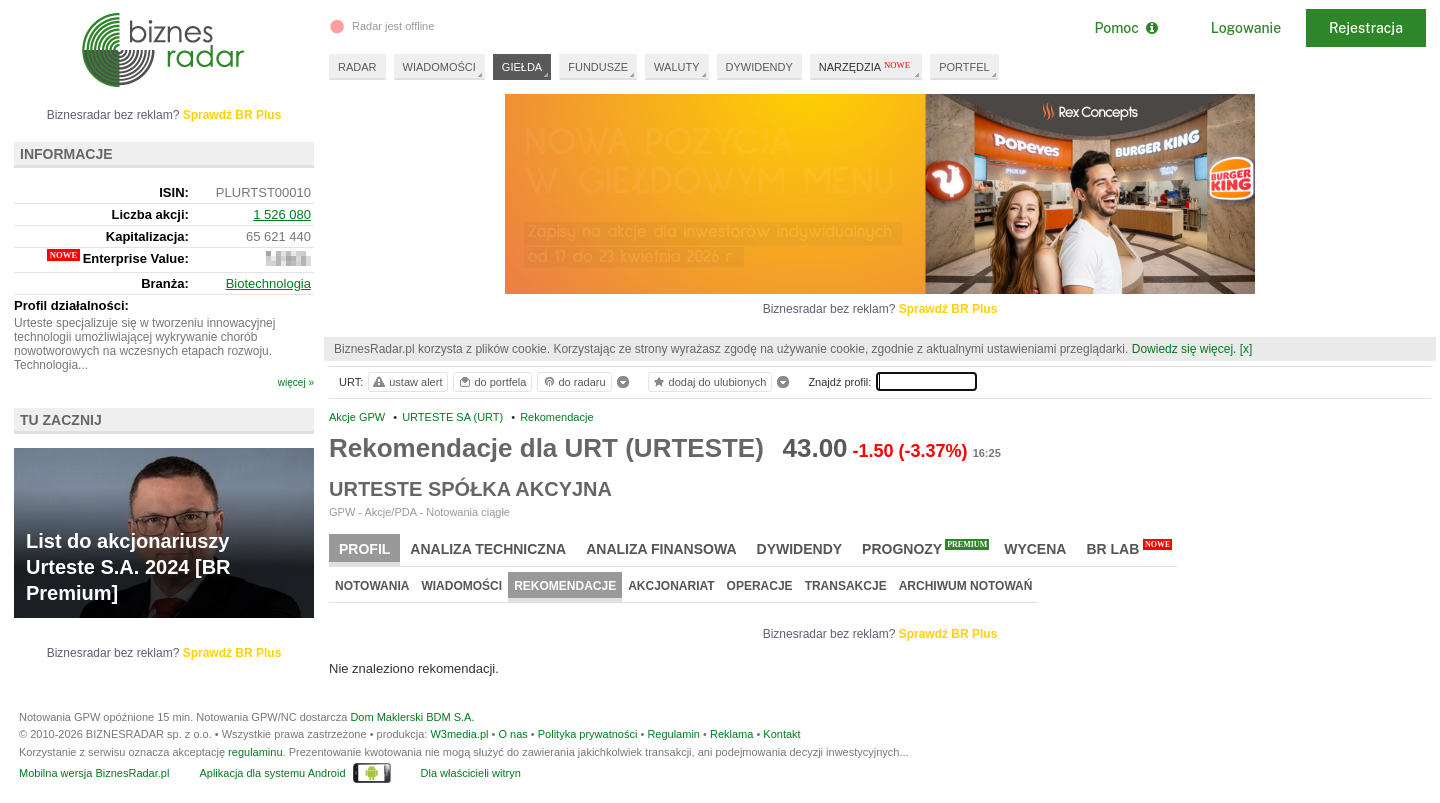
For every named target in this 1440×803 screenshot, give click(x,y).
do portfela (492, 382)
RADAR (357, 67)
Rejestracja (1366, 28)
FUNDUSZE (598, 67)
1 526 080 (282, 214)
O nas (512, 734)
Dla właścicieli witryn (471, 773)
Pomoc (1125, 28)
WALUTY (676, 67)
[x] (1246, 349)
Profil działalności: (71, 305)
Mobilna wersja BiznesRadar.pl (94, 773)
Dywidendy (800, 549)
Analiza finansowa (661, 549)
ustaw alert (406, 382)
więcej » (296, 382)
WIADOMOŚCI (439, 67)
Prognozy (925, 548)
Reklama (731, 734)
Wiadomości (461, 586)
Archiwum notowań (966, 586)
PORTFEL (964, 67)
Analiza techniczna (488, 549)
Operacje (760, 586)
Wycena (1035, 549)
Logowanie (1246, 28)
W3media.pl (459, 734)
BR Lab (1129, 548)
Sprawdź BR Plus (948, 309)
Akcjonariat (671, 586)
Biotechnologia (268, 283)
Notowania (372, 586)
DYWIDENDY (759, 67)
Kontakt (781, 734)
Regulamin (673, 734)
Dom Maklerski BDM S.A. (412, 717)
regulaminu (255, 752)
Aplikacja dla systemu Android (272, 773)
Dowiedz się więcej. (1184, 349)
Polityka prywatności (588, 734)
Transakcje (846, 586)
